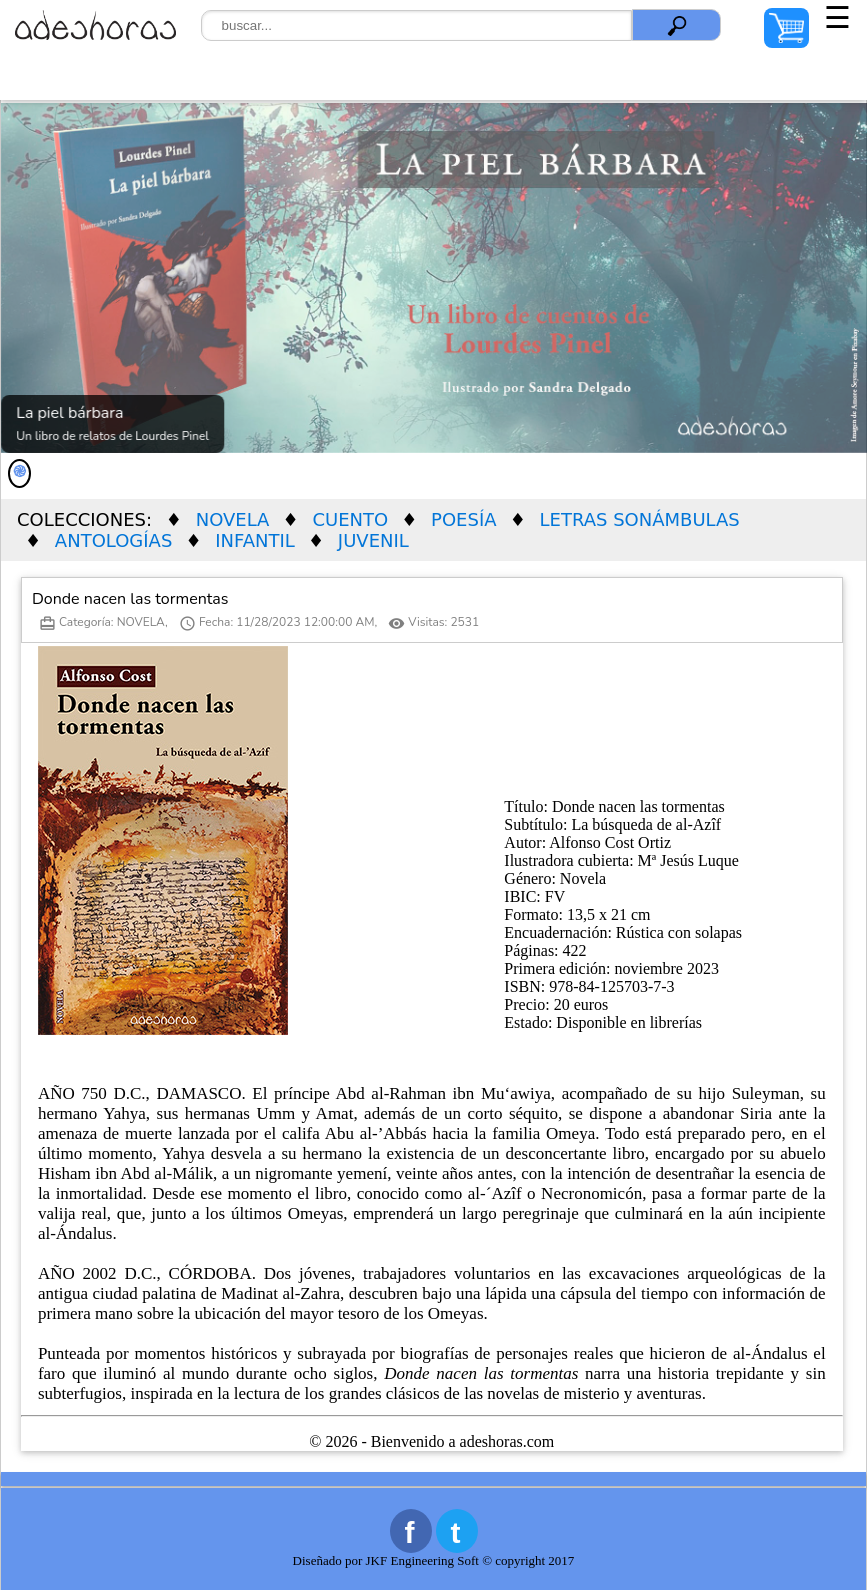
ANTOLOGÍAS (114, 540)
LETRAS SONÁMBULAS (640, 519)
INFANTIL (255, 540)
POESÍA (463, 519)
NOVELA (233, 519)
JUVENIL (373, 540)
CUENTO (350, 519)
